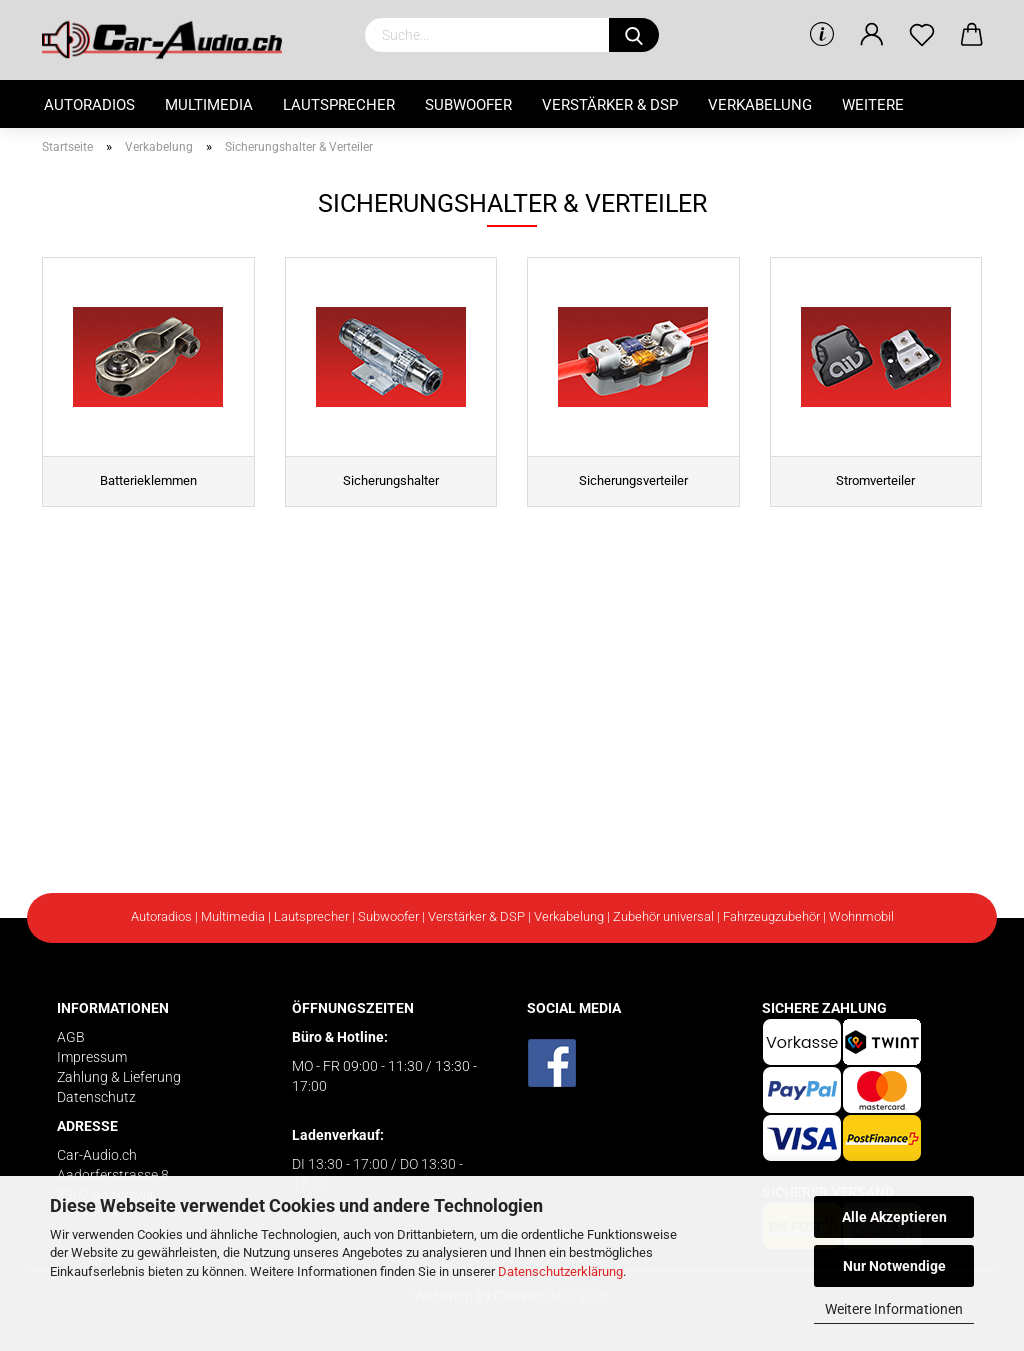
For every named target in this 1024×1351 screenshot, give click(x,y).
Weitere (873, 105)
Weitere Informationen (894, 1309)
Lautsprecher (339, 105)
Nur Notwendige (894, 1266)
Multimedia (209, 105)
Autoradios (89, 105)
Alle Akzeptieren (894, 1217)
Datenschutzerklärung (560, 1271)
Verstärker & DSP (610, 105)
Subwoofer (468, 105)
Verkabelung (760, 105)
